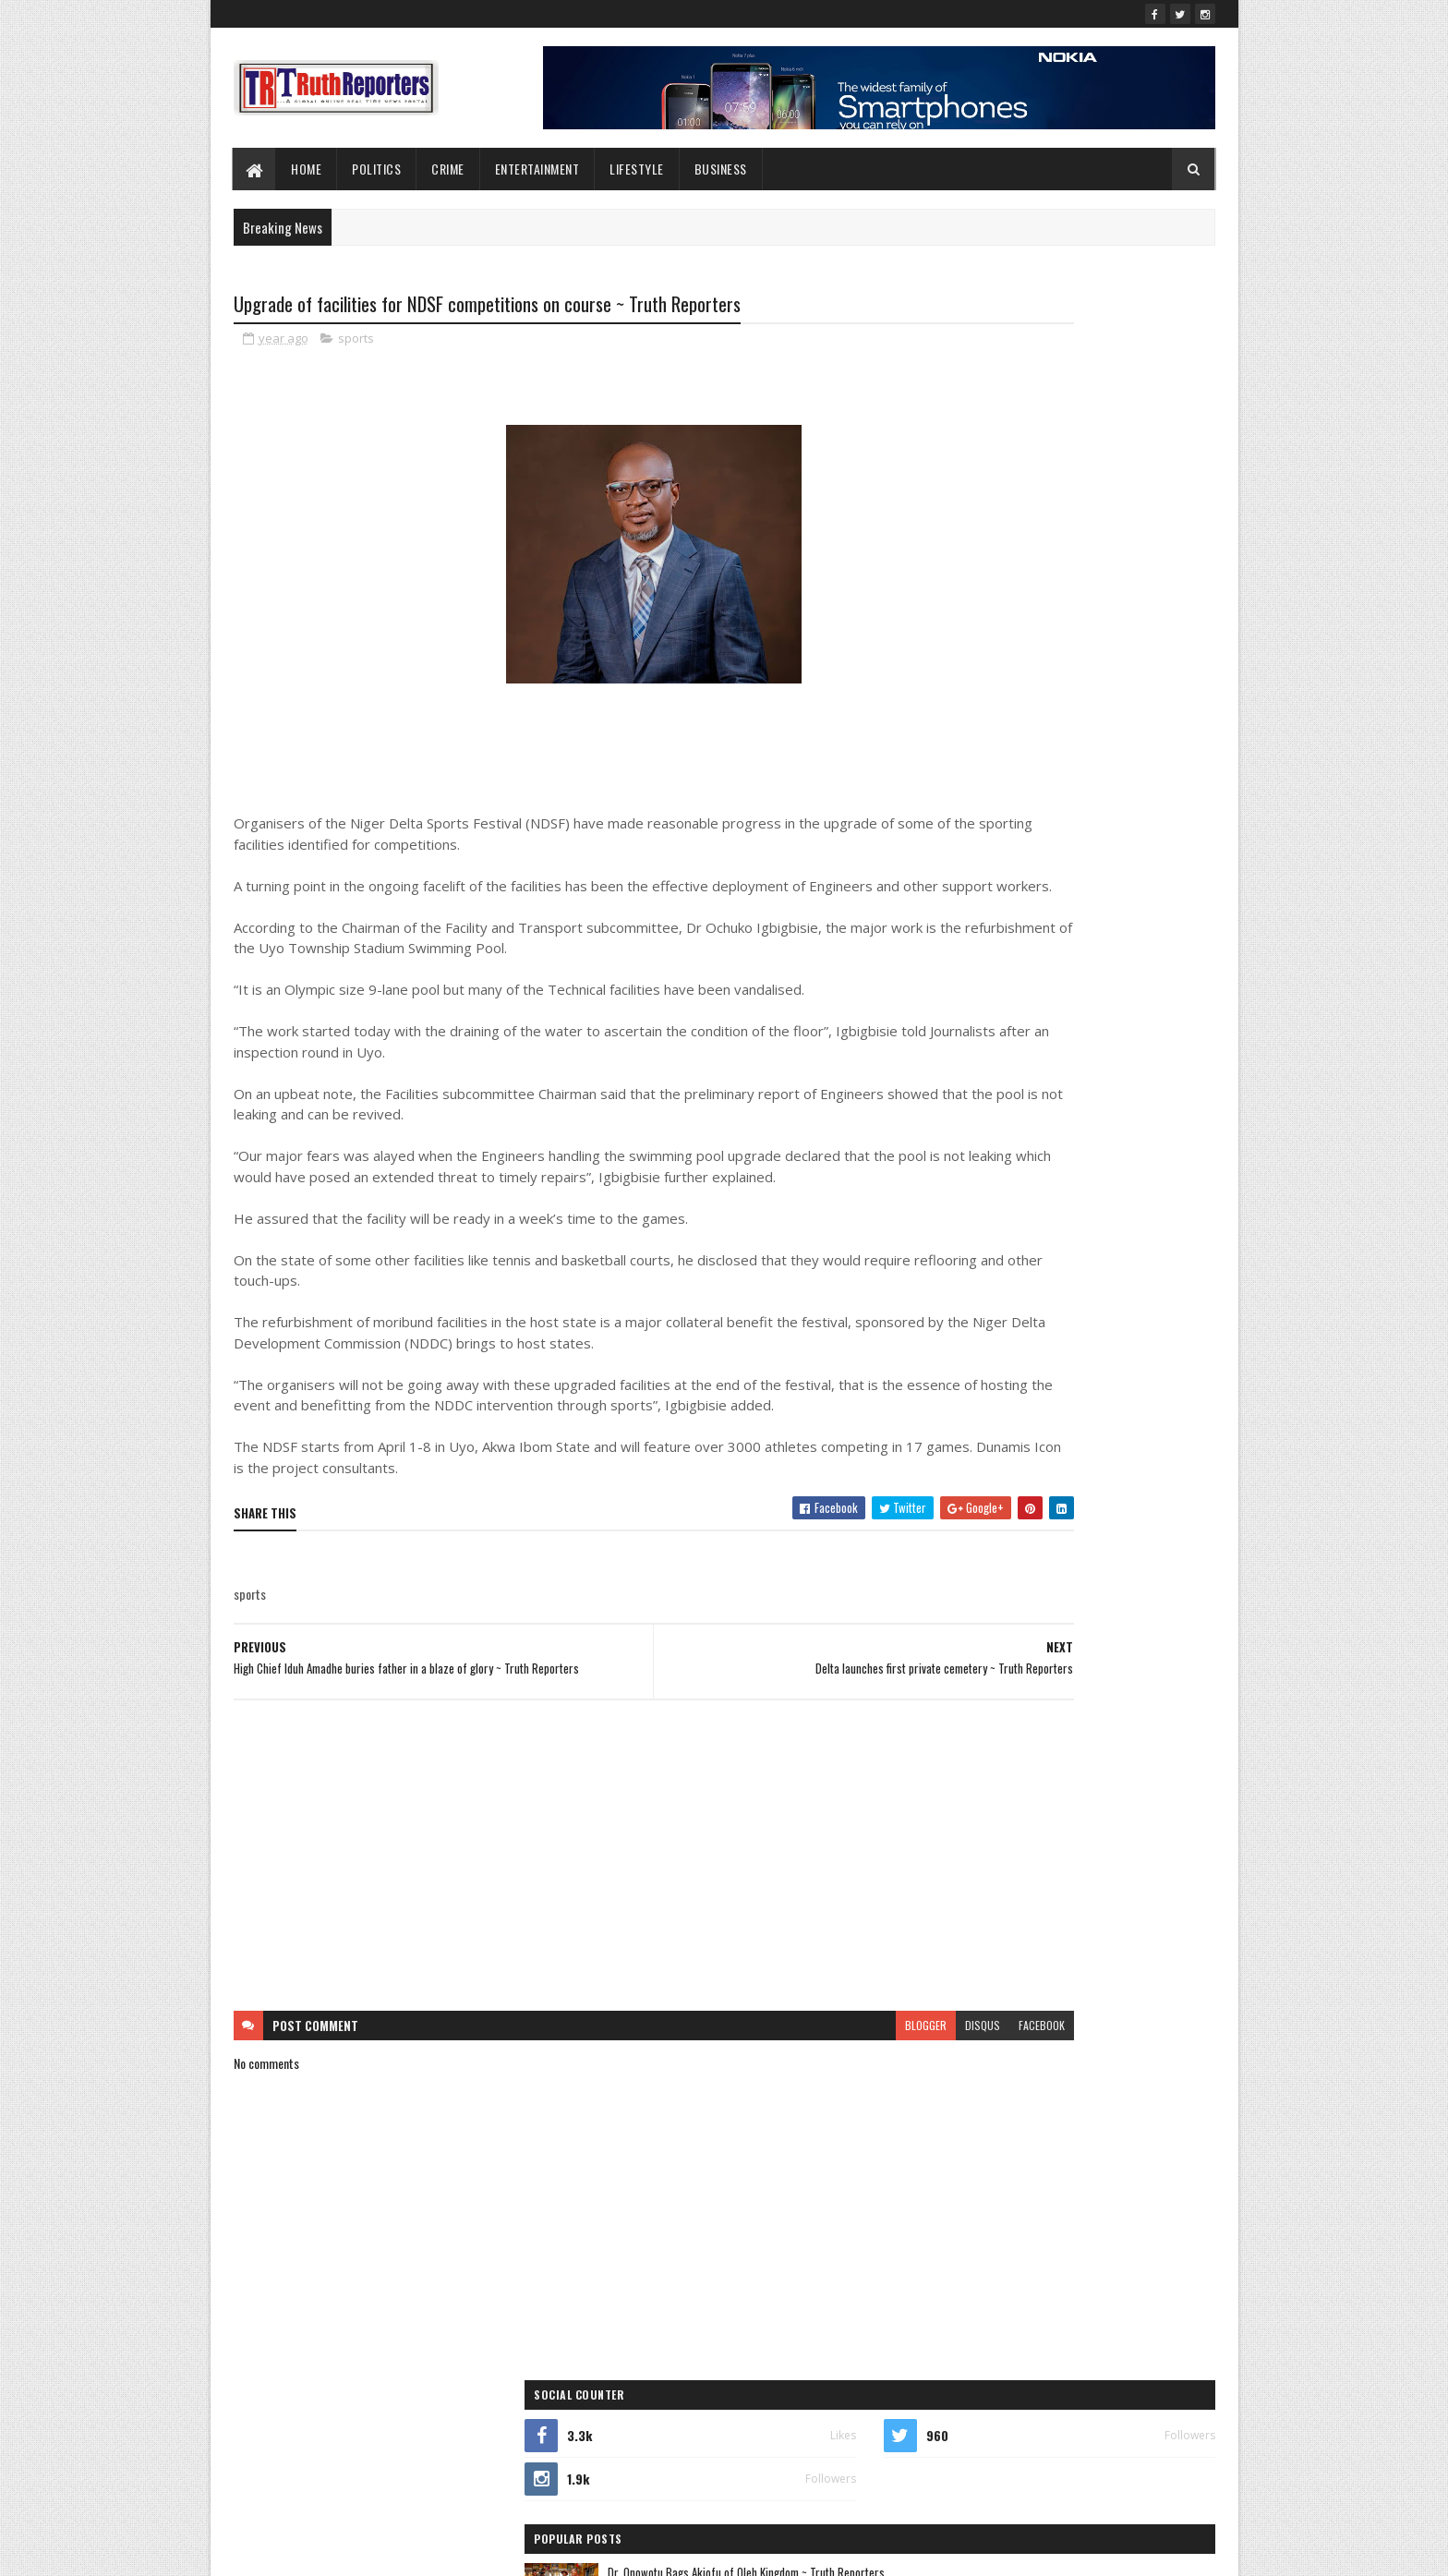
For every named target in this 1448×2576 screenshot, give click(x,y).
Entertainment (537, 168)
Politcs (1125, 1423)
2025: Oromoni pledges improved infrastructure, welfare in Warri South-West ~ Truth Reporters (1106, 727)
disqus (796, 2100)
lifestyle (637, 168)
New (992, 1390)
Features (949, 1326)
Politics (377, 168)
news (1128, 1390)
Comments (1141, 789)
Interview (950, 1358)
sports (356, 341)
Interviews (1041, 1358)
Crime (448, 168)
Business (720, 168)
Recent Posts (994, 789)
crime (1087, 1261)
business (1002, 1261)
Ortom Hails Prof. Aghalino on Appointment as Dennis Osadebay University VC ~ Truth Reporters (1109, 573)
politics (946, 1455)
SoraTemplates (320, 2550)
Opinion (947, 1423)
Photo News (1036, 1423)
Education (951, 1293)
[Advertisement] (560, 1930)
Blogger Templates (472, 2550)
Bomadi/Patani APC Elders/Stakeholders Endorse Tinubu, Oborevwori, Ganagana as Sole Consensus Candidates (1101, 650)
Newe (1059, 1390)
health (1148, 1326)
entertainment (1052, 1293)
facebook (855, 2100)
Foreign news (1057, 1326)
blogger (739, 2100)
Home (307, 168)
